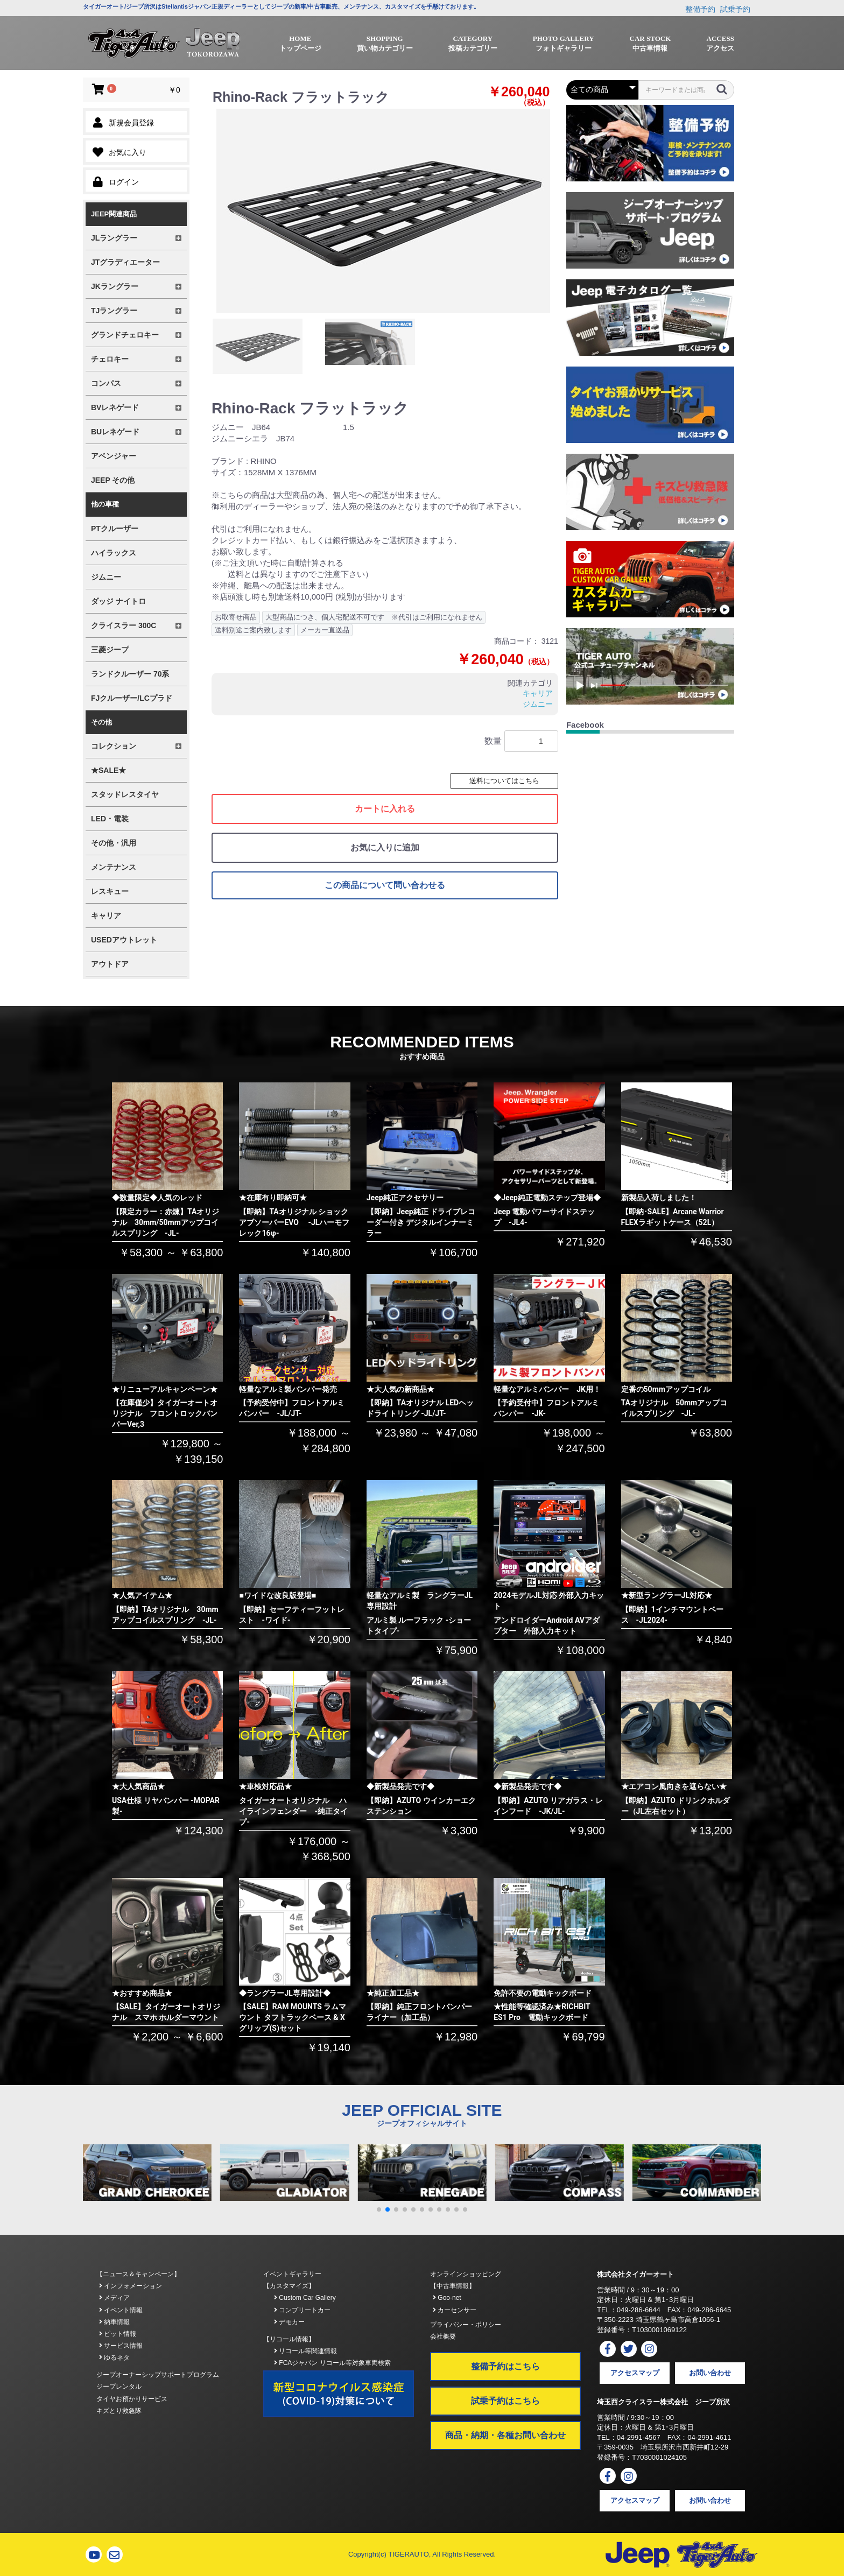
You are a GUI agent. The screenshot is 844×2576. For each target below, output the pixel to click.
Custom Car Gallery (305, 2297)
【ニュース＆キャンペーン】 (138, 2274)
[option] (383, 211)
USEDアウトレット (124, 939)
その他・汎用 (113, 843)
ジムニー (106, 577)
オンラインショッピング (465, 2274)
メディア (114, 2297)
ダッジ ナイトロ (118, 601)
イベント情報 (121, 2310)
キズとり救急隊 (119, 2411)
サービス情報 (121, 2345)
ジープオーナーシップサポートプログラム (157, 2374)
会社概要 (443, 2336)
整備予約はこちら (505, 2366)
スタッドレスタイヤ (125, 794)
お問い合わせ (710, 2373)
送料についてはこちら (504, 781)
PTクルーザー (114, 528)
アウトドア (110, 964)
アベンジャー (113, 456)
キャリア (106, 915)
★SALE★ (108, 770)
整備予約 (700, 9)
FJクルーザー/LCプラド (131, 698)
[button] (379, 2209)
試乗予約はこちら (505, 2400)
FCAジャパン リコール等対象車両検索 (332, 2363)
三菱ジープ (110, 649)
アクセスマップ (634, 2373)
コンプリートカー (302, 2310)
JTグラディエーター (125, 262)
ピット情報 (117, 2334)
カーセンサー (454, 2310)
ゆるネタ (114, 2357)
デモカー (289, 2322)
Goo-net (447, 2297)
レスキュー (110, 891)
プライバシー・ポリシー (465, 2324)
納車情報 (114, 2322)
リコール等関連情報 (305, 2351)
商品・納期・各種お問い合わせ (505, 2435)
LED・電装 (110, 818)
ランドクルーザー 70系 (130, 674)
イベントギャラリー (292, 2274)
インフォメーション (130, 2286)
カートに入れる (385, 808)
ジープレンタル (119, 2386)
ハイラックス (113, 552)
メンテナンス (113, 867)
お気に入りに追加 (384, 847)
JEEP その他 (113, 480)
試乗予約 (735, 9)
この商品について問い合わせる (385, 885)
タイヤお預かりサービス (131, 2399)
